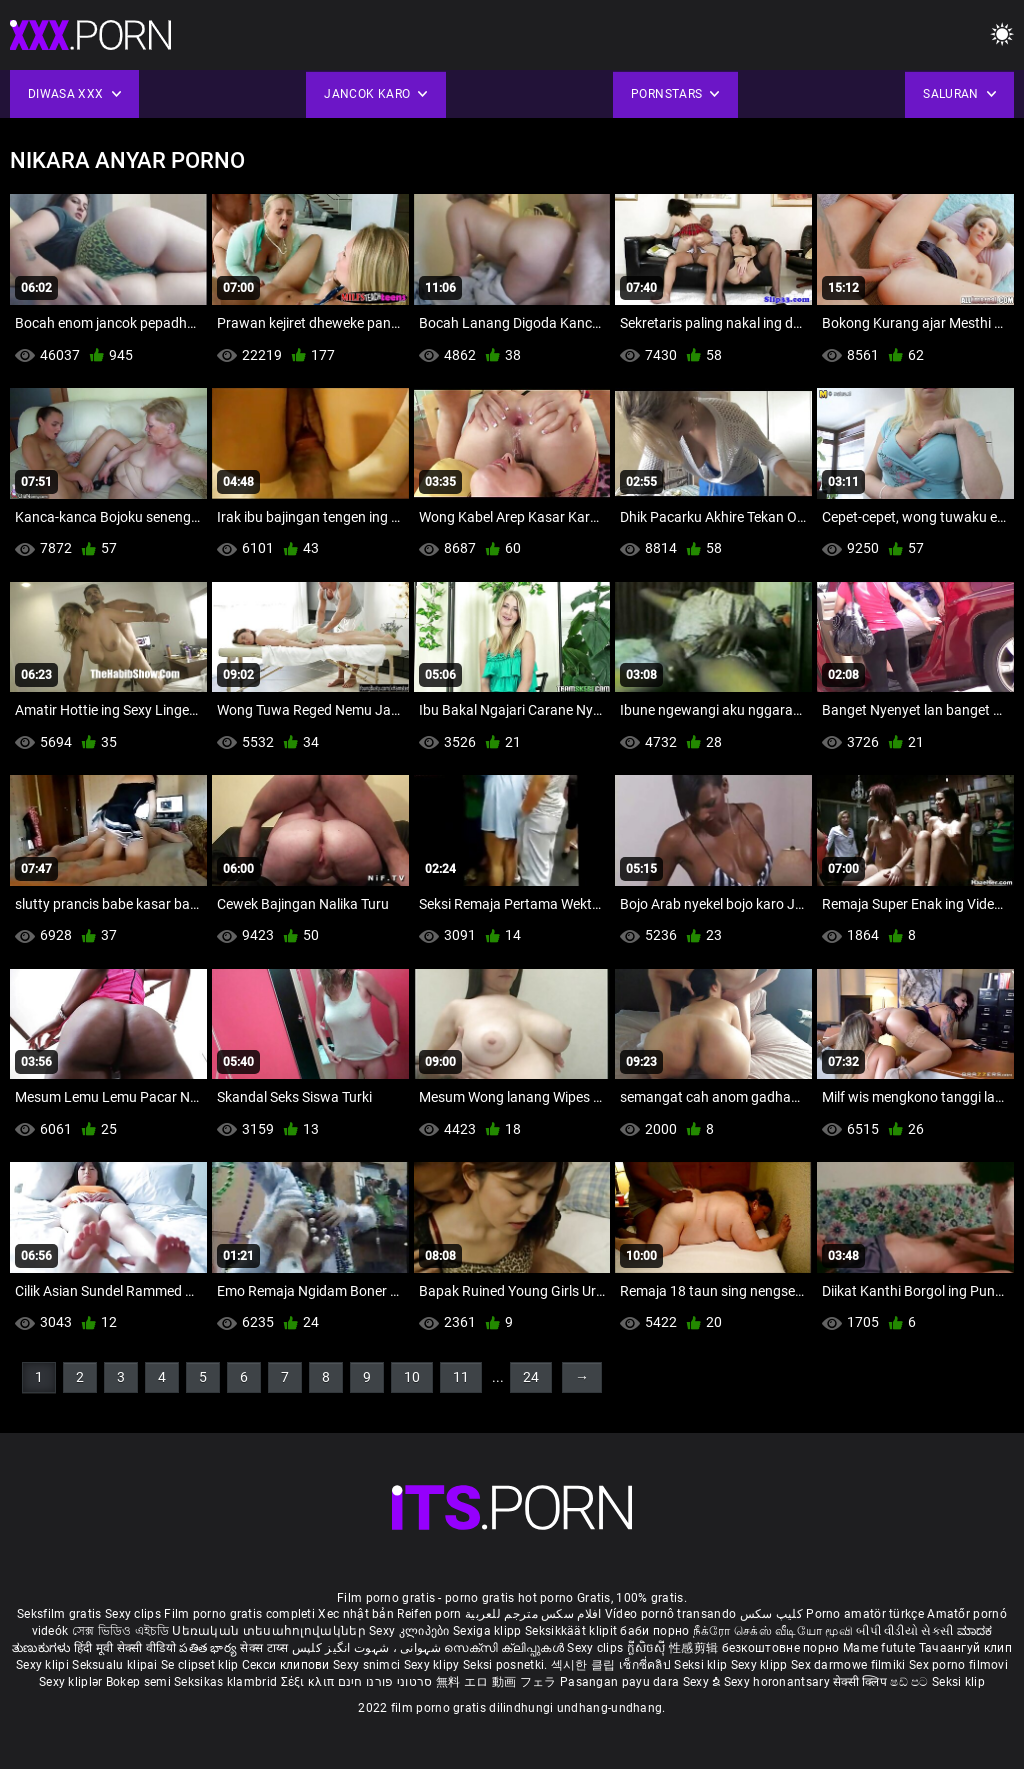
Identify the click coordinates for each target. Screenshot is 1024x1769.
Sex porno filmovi (958, 1665)
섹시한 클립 (585, 1665)
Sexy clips (134, 1614)
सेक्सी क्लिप (861, 1682)
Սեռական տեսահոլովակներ (270, 1631)
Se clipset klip (201, 1665)
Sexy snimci (368, 1665)
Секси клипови (287, 1665)
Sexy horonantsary (778, 1682)
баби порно (654, 1631)
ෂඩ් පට (911, 1682)
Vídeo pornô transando (670, 1614)
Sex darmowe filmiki (848, 1665)
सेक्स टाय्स (265, 1648)
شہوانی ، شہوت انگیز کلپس (368, 1648)
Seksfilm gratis (59, 1614)
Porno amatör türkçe (865, 1614)
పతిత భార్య (209, 1648)
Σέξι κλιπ (309, 1682)
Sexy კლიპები (411, 1631)
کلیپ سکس (771, 1614)
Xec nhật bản (356, 1614)
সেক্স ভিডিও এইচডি (120, 1631)
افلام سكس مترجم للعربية (533, 1614)
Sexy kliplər (72, 1682)
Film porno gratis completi (239, 1614)
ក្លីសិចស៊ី (648, 1648)
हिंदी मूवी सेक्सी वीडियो (125, 1648)
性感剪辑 (695, 1648)
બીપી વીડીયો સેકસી (904, 1631)
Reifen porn (429, 1614)
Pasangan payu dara (621, 1682)
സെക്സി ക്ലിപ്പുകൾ (505, 1648)
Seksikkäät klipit (572, 1631)
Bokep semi (138, 1682)
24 (531, 1377)
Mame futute (879, 1648)
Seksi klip (702, 1665)
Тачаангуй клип (965, 1648)
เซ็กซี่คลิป (646, 1665)
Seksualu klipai (116, 1665)
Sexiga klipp (489, 1631)
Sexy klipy (433, 1665)
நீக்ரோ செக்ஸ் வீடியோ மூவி (773, 1631)
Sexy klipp (761, 1665)
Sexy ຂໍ (703, 1682)
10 (412, 1377)
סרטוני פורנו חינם (385, 1682)
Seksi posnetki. (507, 1665)
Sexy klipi (44, 1665)
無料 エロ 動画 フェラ (496, 1682)
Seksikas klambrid (227, 1682)
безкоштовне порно (781, 1648)
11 (461, 1377)
